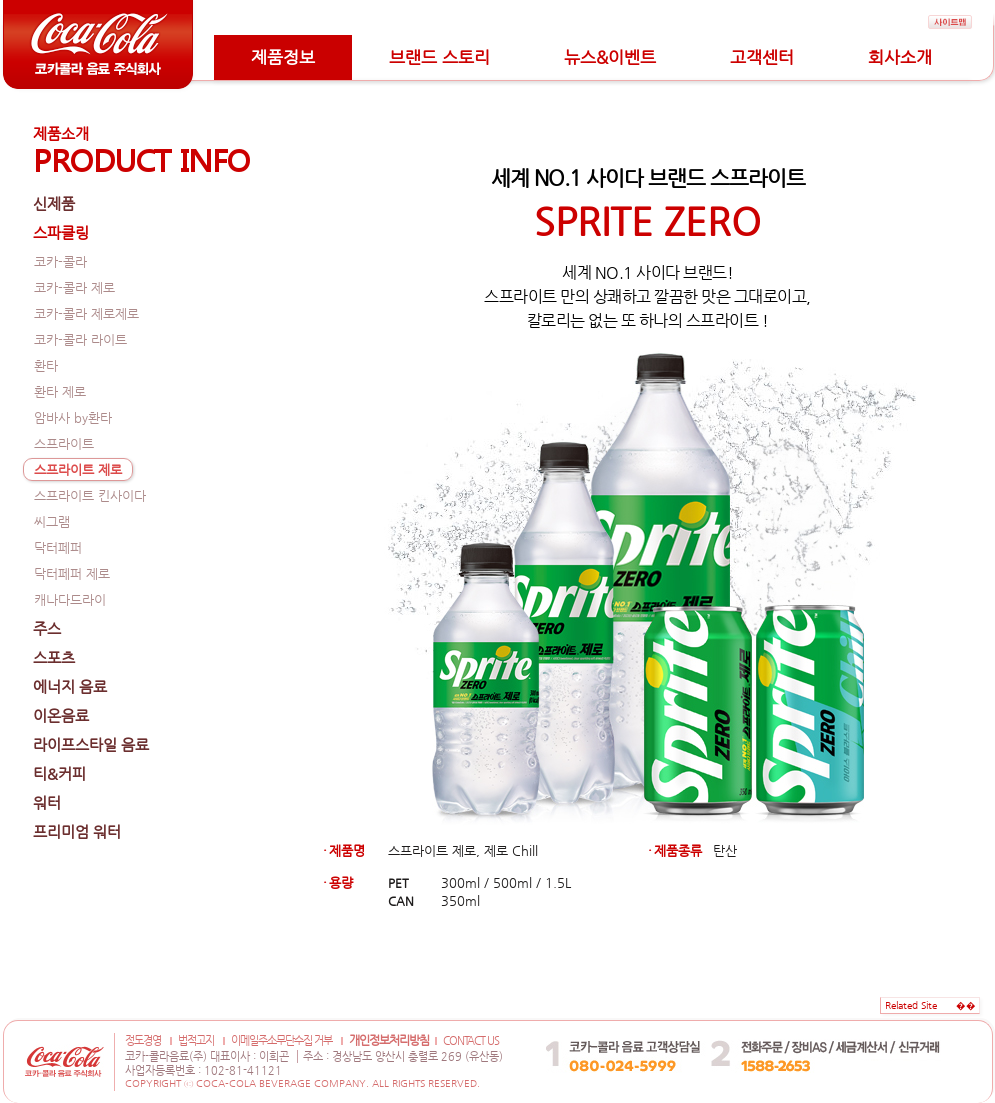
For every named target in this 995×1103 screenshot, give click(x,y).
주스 (47, 628)
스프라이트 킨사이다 (90, 495)
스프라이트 (64, 443)
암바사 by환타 (73, 417)
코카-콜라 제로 (74, 287)
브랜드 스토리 (439, 57)
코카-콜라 (60, 261)
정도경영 (143, 1040)
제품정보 (283, 57)
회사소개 (900, 57)
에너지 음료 (70, 686)
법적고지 (196, 1040)
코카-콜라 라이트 (80, 339)
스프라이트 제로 (78, 469)
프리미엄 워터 (77, 831)
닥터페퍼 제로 (72, 573)
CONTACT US (471, 1040)
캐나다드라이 (70, 599)
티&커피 (59, 773)
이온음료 (61, 715)
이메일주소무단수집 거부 (281, 1040)
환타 (46, 365)
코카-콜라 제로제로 (86, 313)
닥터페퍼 (58, 547)
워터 (47, 802)
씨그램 (52, 521)
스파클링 (61, 232)
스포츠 (54, 657)
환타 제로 (60, 391)
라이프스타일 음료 (91, 744)
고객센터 (762, 57)
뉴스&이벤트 (610, 57)
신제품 (54, 203)
